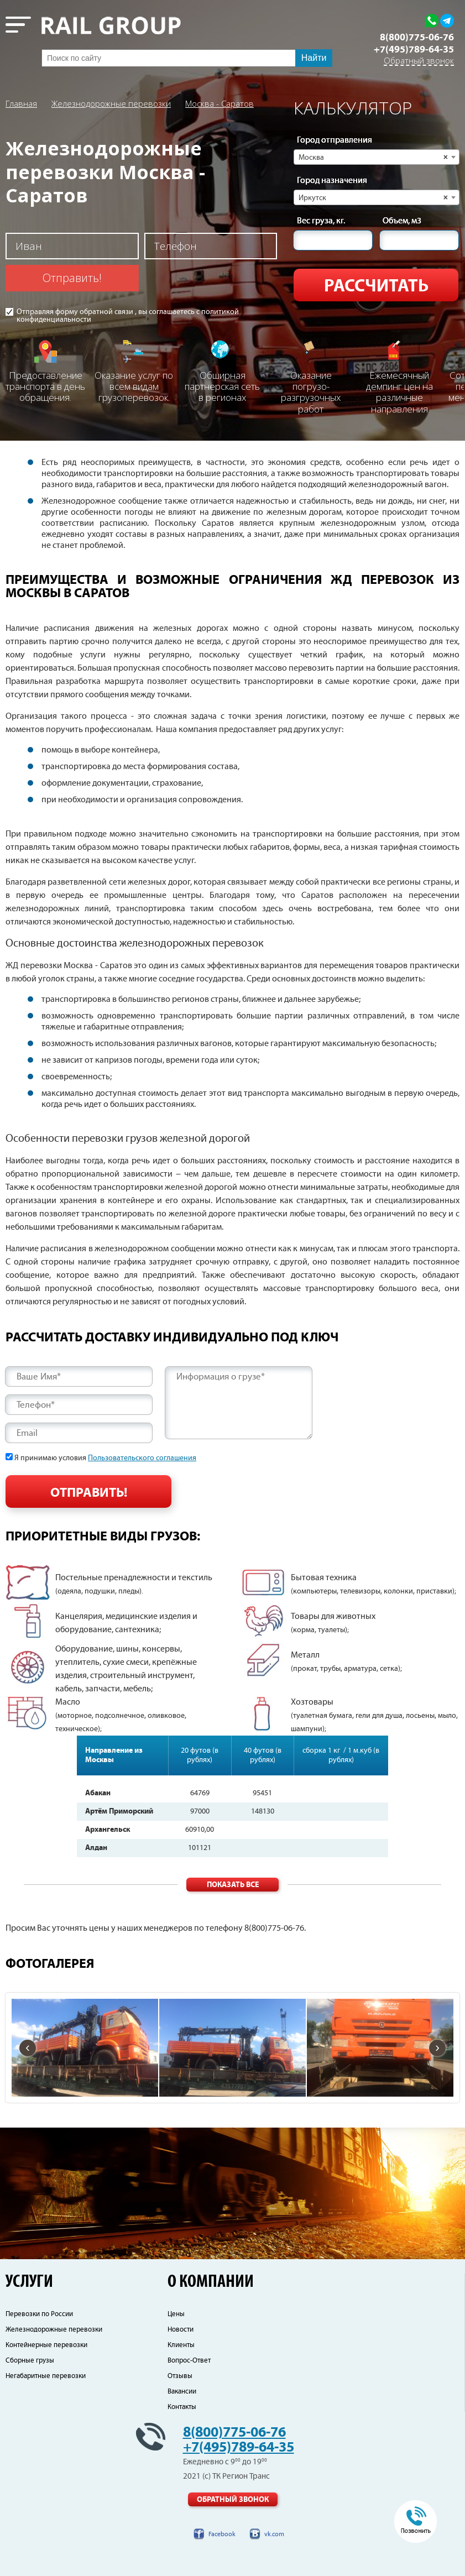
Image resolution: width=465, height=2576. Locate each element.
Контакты (182, 2407)
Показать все (233, 1884)
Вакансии (182, 2391)
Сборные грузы (30, 2360)
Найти (314, 57)
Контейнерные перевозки (46, 2345)
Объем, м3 (402, 221)
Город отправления (334, 140)
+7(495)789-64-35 (414, 49)
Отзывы (180, 2376)
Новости (181, 2330)
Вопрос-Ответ (189, 2360)
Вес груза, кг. (321, 221)
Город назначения (332, 180)
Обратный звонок (419, 61)
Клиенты (181, 2345)
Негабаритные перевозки (46, 2376)
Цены (176, 2314)
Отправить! (72, 277)
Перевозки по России (39, 2314)
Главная (21, 103)
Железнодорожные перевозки (111, 103)
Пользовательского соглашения (142, 1458)
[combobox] (376, 157)
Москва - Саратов (219, 103)
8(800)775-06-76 (417, 37)
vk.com (274, 2534)
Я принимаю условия (105, 1458)
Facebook (222, 2534)
